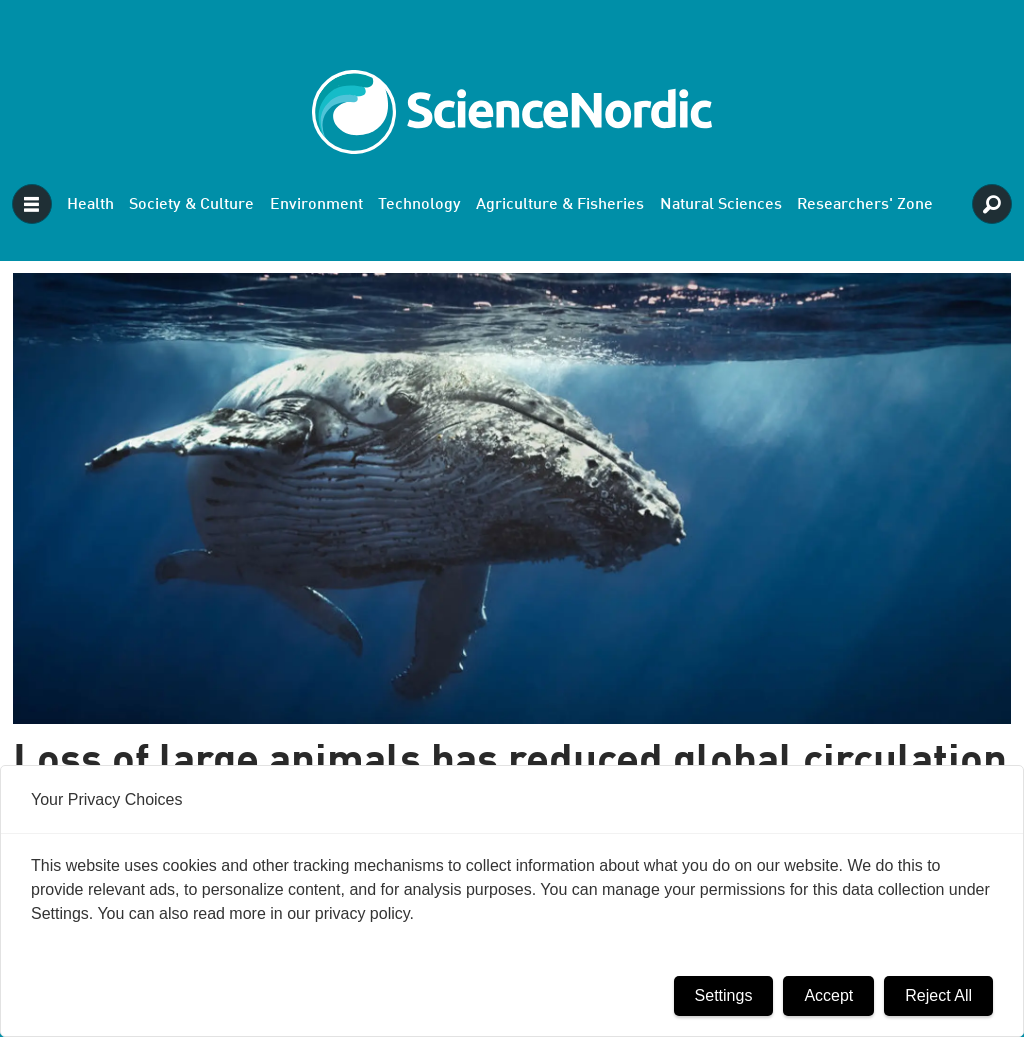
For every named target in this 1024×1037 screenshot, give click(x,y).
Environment (316, 205)
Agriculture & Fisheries (560, 205)
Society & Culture (191, 205)
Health (90, 205)
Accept (828, 995)
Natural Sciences (721, 205)
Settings (724, 995)
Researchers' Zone (865, 205)
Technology (419, 205)
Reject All (938, 995)
